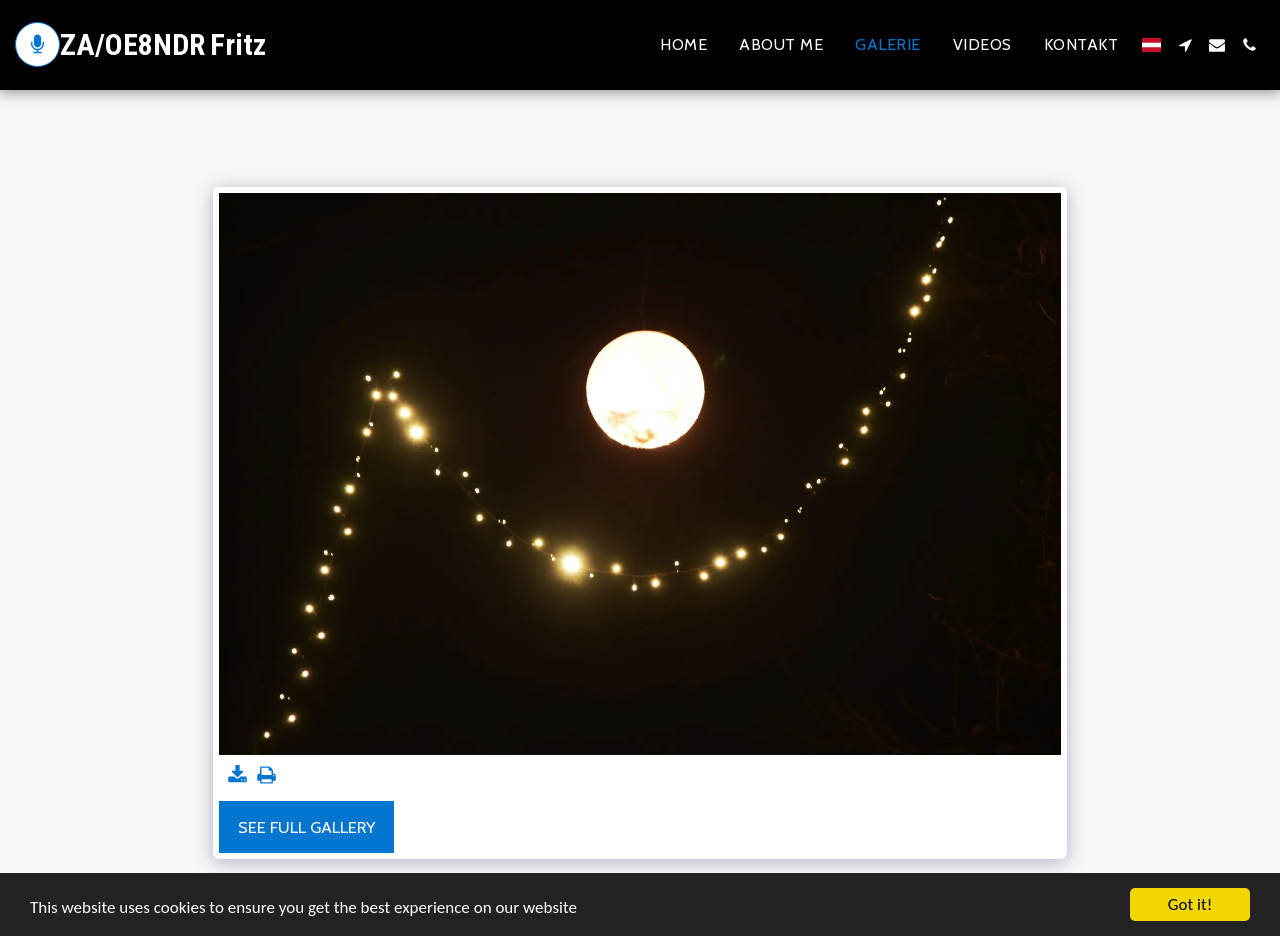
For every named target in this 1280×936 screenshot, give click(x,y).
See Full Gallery (306, 827)
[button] (1185, 45)
